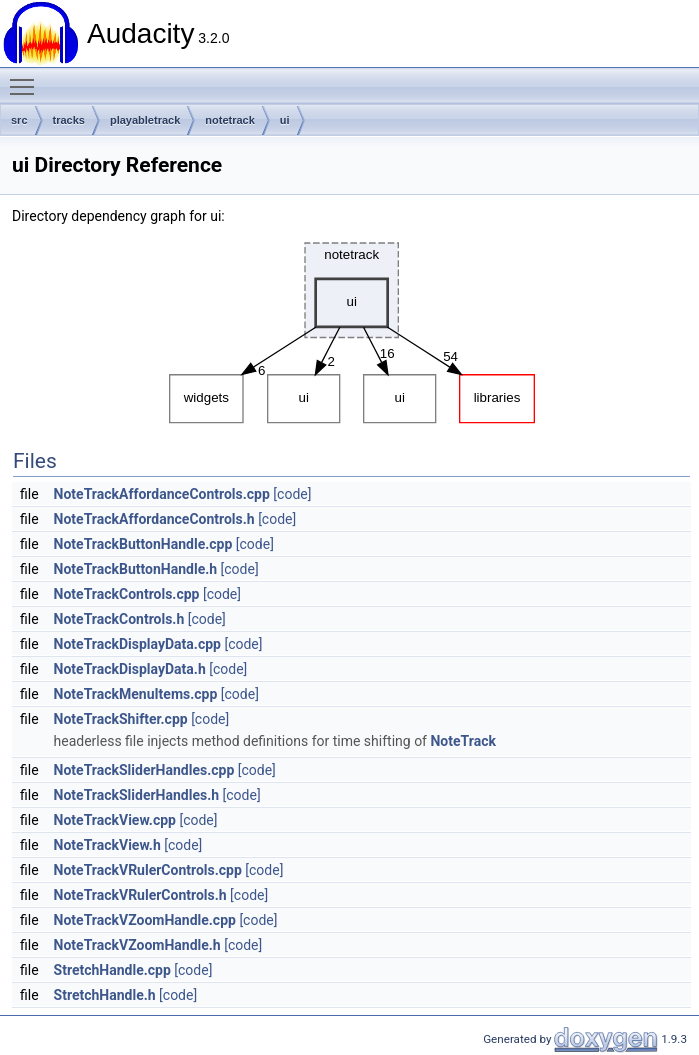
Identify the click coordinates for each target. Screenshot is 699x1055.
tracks (69, 120)
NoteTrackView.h (107, 845)
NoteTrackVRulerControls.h (140, 895)
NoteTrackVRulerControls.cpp (148, 870)
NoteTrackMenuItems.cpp (136, 694)
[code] (292, 494)
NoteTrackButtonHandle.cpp (143, 544)
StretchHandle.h (105, 995)
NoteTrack (462, 741)
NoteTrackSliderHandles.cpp (144, 770)
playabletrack (145, 120)
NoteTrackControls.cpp (127, 594)
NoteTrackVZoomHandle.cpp (145, 920)
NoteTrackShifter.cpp (121, 719)
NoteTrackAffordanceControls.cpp (162, 494)
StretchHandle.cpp (112, 970)
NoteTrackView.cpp (115, 820)
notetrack (230, 120)
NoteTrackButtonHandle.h (136, 569)
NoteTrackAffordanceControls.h (154, 519)
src (19, 120)
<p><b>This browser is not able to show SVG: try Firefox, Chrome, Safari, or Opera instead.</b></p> (352, 328)
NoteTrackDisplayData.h (130, 669)
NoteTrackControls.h (119, 619)
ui (285, 120)
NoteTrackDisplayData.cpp (137, 644)
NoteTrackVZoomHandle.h (137, 945)
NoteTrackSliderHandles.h (137, 795)
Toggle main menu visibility (27, 78)
